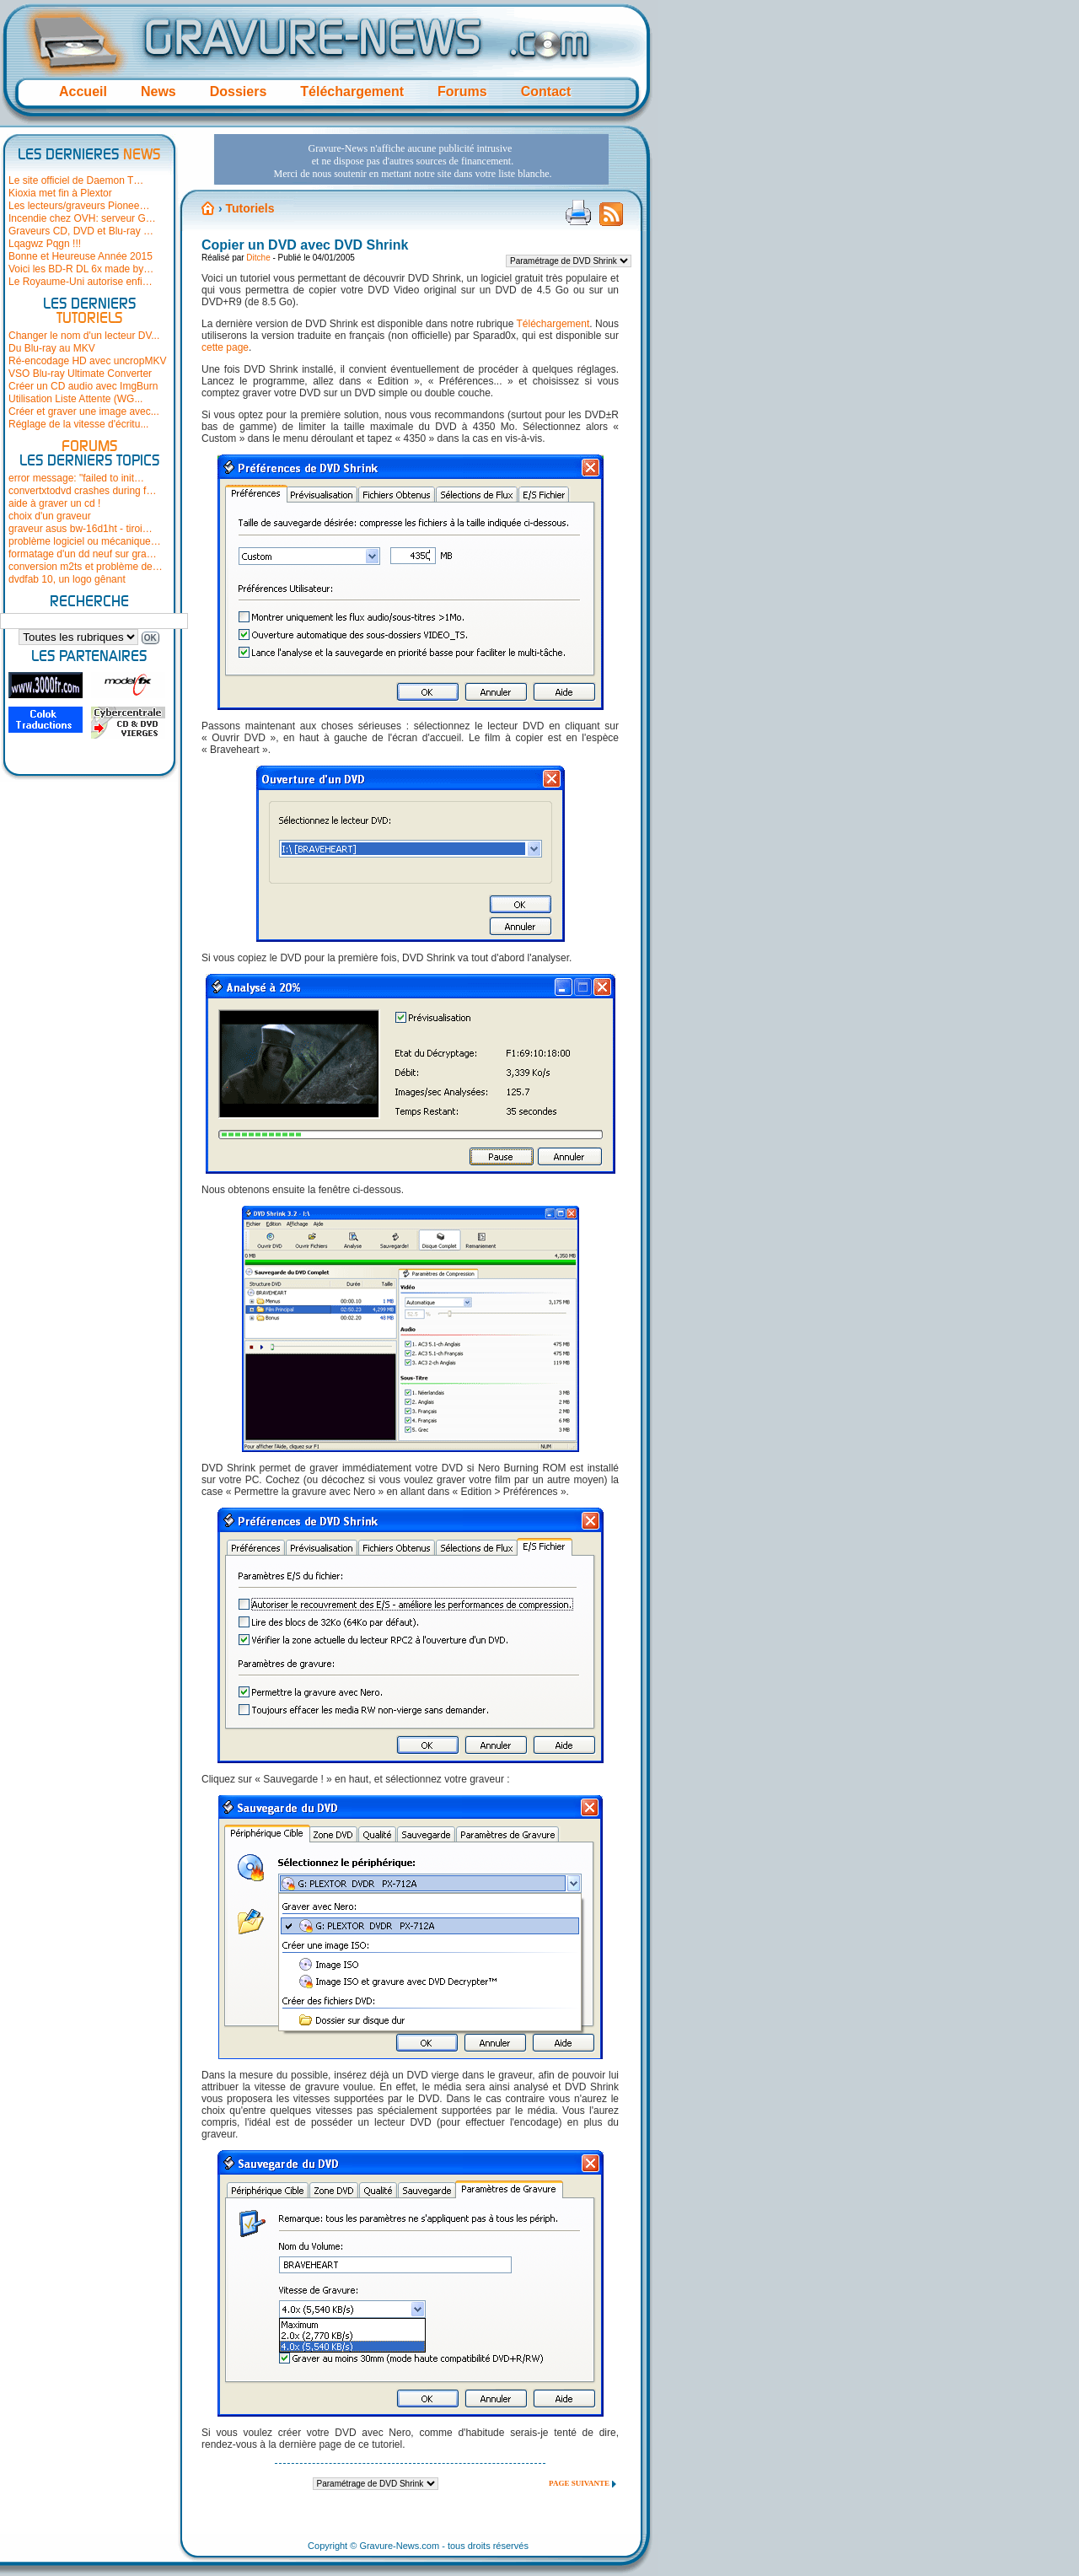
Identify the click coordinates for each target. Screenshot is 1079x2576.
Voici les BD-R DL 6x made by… (80, 269)
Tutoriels (249, 208)
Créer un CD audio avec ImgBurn (83, 386)
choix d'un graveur (49, 516)
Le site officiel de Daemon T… (75, 180)
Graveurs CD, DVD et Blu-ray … (80, 231)
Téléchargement (352, 91)
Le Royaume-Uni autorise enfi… (80, 282)
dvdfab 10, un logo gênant (67, 579)
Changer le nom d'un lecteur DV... (83, 335)
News (158, 91)
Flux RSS (611, 219)
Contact (546, 91)
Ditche (258, 257)
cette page (225, 347)
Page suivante (579, 2483)
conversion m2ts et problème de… (85, 567)
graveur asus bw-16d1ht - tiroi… (80, 529)
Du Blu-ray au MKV (51, 348)
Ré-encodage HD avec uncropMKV (87, 361)
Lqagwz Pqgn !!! (44, 244)
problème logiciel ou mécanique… (84, 541)
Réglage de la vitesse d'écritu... (78, 424)
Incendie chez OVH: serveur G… (82, 218)
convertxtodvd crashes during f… (82, 491)
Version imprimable (578, 212)
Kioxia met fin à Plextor (60, 193)
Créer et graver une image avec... (83, 411)
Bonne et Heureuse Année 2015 (80, 256)
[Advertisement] (411, 159)
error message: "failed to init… (76, 478)
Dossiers (238, 91)
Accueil (83, 91)
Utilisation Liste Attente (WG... (75, 399)
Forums (462, 91)
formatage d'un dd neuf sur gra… (82, 554)
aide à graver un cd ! (54, 503)
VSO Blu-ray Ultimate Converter (80, 373)
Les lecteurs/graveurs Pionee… (78, 206)
